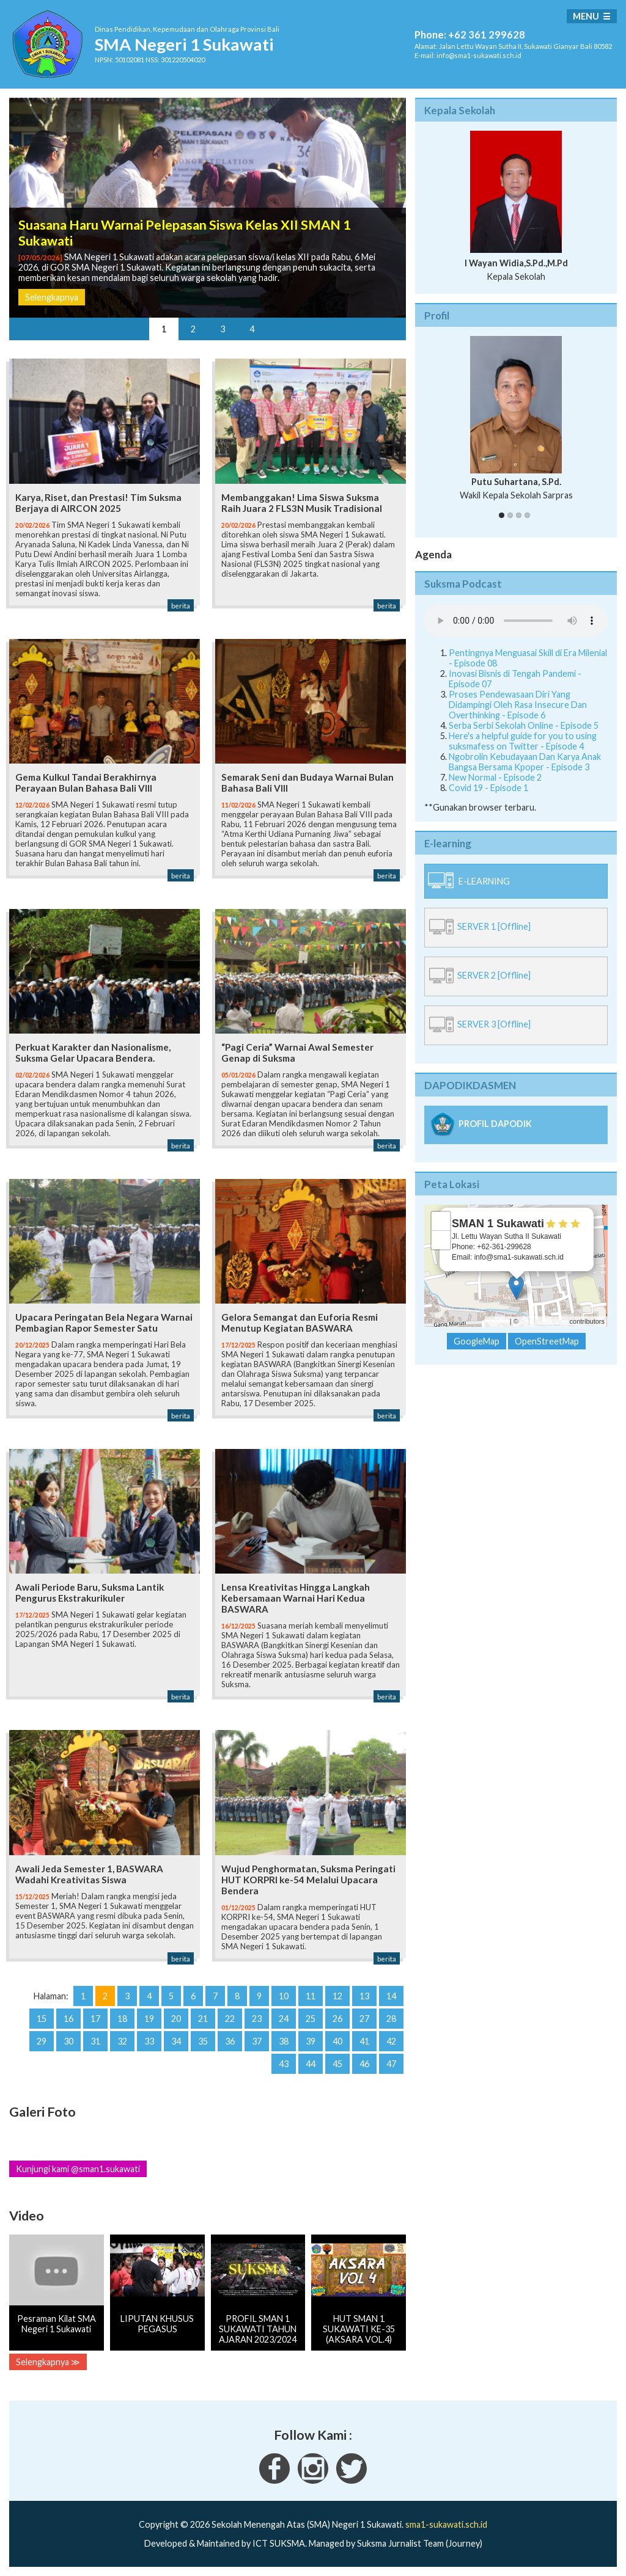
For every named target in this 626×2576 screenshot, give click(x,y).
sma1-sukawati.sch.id (446, 2524)
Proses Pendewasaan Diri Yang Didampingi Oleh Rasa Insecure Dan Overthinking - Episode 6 (518, 704)
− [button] (441, 1240)
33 (149, 2041)
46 (364, 2064)
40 (337, 2041)
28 (391, 2018)
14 (391, 1996)
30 (68, 2041)
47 (391, 2064)
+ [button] (441, 1221)
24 (284, 2018)
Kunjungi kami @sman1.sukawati (78, 2169)
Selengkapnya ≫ (48, 2362)
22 (230, 2018)
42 (391, 2041)
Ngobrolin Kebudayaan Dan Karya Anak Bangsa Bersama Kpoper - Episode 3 (525, 761)
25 (310, 2018)
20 (176, 2018)
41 (364, 2041)
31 (95, 2041)
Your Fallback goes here (516, 620)
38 (284, 2041)
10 (284, 1996)
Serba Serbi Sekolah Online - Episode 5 (523, 725)
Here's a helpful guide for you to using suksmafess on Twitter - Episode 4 (523, 741)
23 (257, 2018)
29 (41, 2041)
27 (364, 2018)
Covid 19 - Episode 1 (488, 788)
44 (310, 2064)
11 (310, 1996)
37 (257, 2041)
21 (203, 2018)
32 (122, 2041)
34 (176, 2041)
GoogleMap (476, 1341)
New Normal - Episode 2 (495, 777)
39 (310, 2041)
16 (68, 2018)
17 (95, 2018)
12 (337, 1996)
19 (149, 2018)
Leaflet (498, 1321)
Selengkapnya (51, 297)
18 (122, 2018)
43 (284, 2064)
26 (337, 2018)
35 (203, 2041)
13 (364, 1996)
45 (337, 2064)
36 (230, 2041)
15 (41, 2018)
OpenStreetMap (544, 1321)
